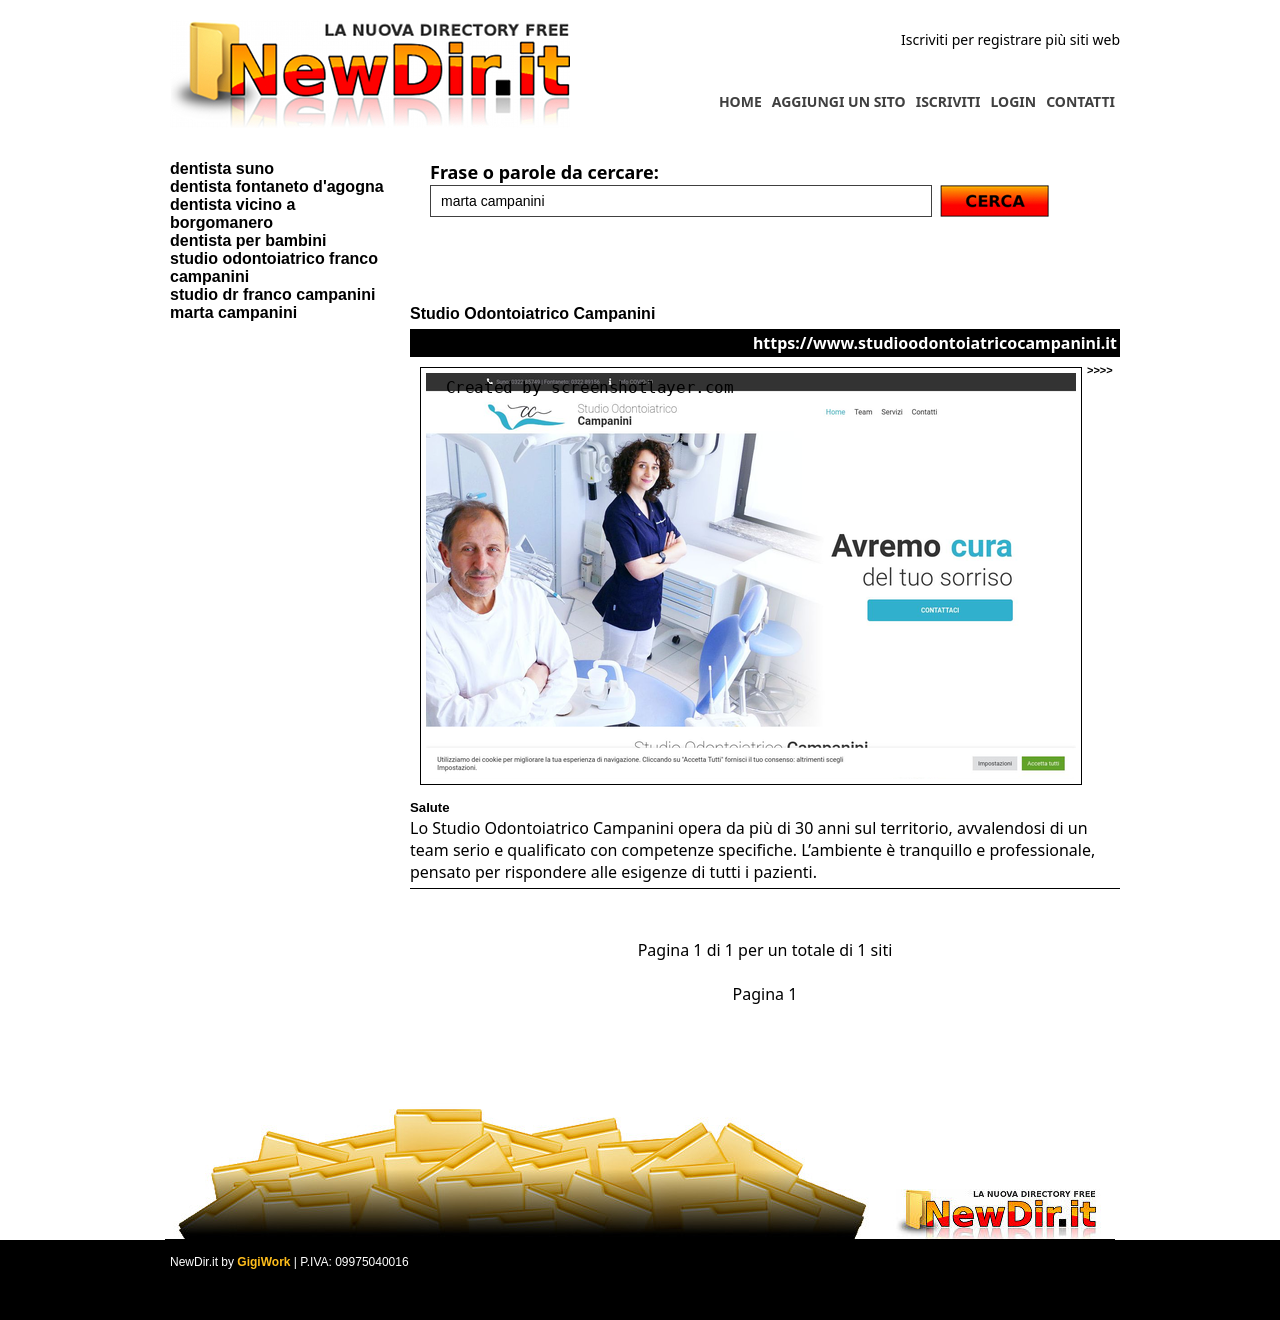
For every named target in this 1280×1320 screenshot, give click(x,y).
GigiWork (263, 1262)
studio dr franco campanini (272, 294)
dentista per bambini (248, 240)
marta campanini (233, 312)
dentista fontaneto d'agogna (277, 186)
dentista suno (222, 168)
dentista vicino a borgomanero (232, 213)
